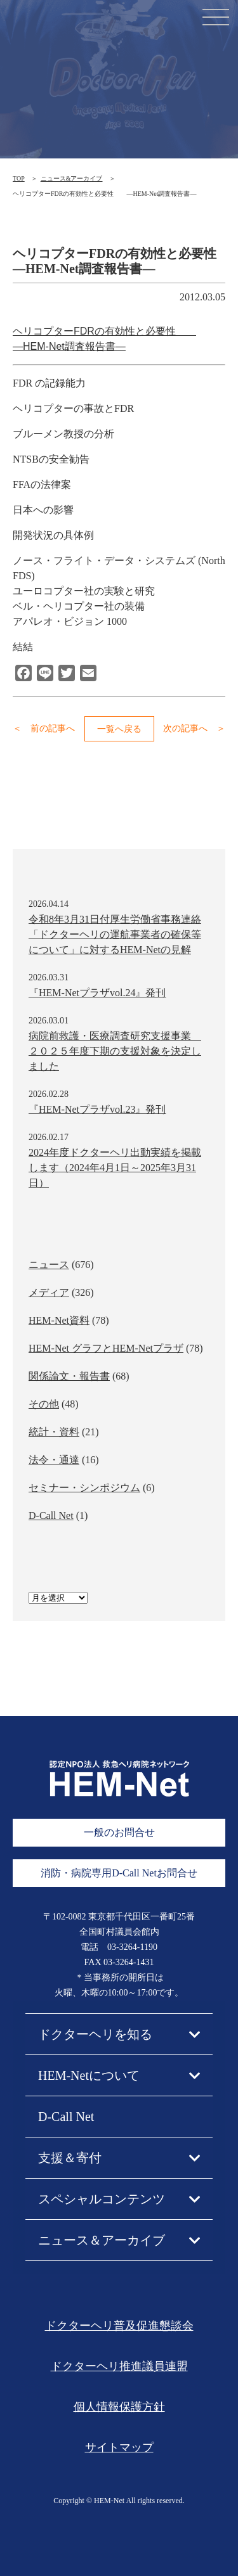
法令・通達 (54, 1459)
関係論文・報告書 (69, 1376)
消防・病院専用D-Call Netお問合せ (119, 1873)
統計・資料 (54, 1431)
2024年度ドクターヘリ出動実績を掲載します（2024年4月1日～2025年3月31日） (115, 1167)
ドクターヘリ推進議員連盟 (119, 2366)
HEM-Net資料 (59, 1320)
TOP (19, 178)
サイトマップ (119, 2447)
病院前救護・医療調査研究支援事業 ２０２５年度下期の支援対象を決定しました (115, 1051)
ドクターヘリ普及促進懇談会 (119, 2325)
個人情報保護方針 (119, 2406)
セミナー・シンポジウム (84, 1487)
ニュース (49, 1264)
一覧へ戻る (119, 729)
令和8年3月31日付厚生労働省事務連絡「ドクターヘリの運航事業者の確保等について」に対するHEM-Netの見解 (115, 934)
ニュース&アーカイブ (72, 178)
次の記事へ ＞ (194, 728)
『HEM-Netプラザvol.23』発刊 (97, 1109)
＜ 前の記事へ (44, 728)
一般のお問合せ (119, 1832)
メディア (49, 1292)
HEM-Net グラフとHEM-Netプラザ (106, 1348)
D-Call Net (51, 1515)
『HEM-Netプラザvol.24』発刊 (97, 992)
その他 (44, 1404)
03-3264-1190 (132, 1947)
